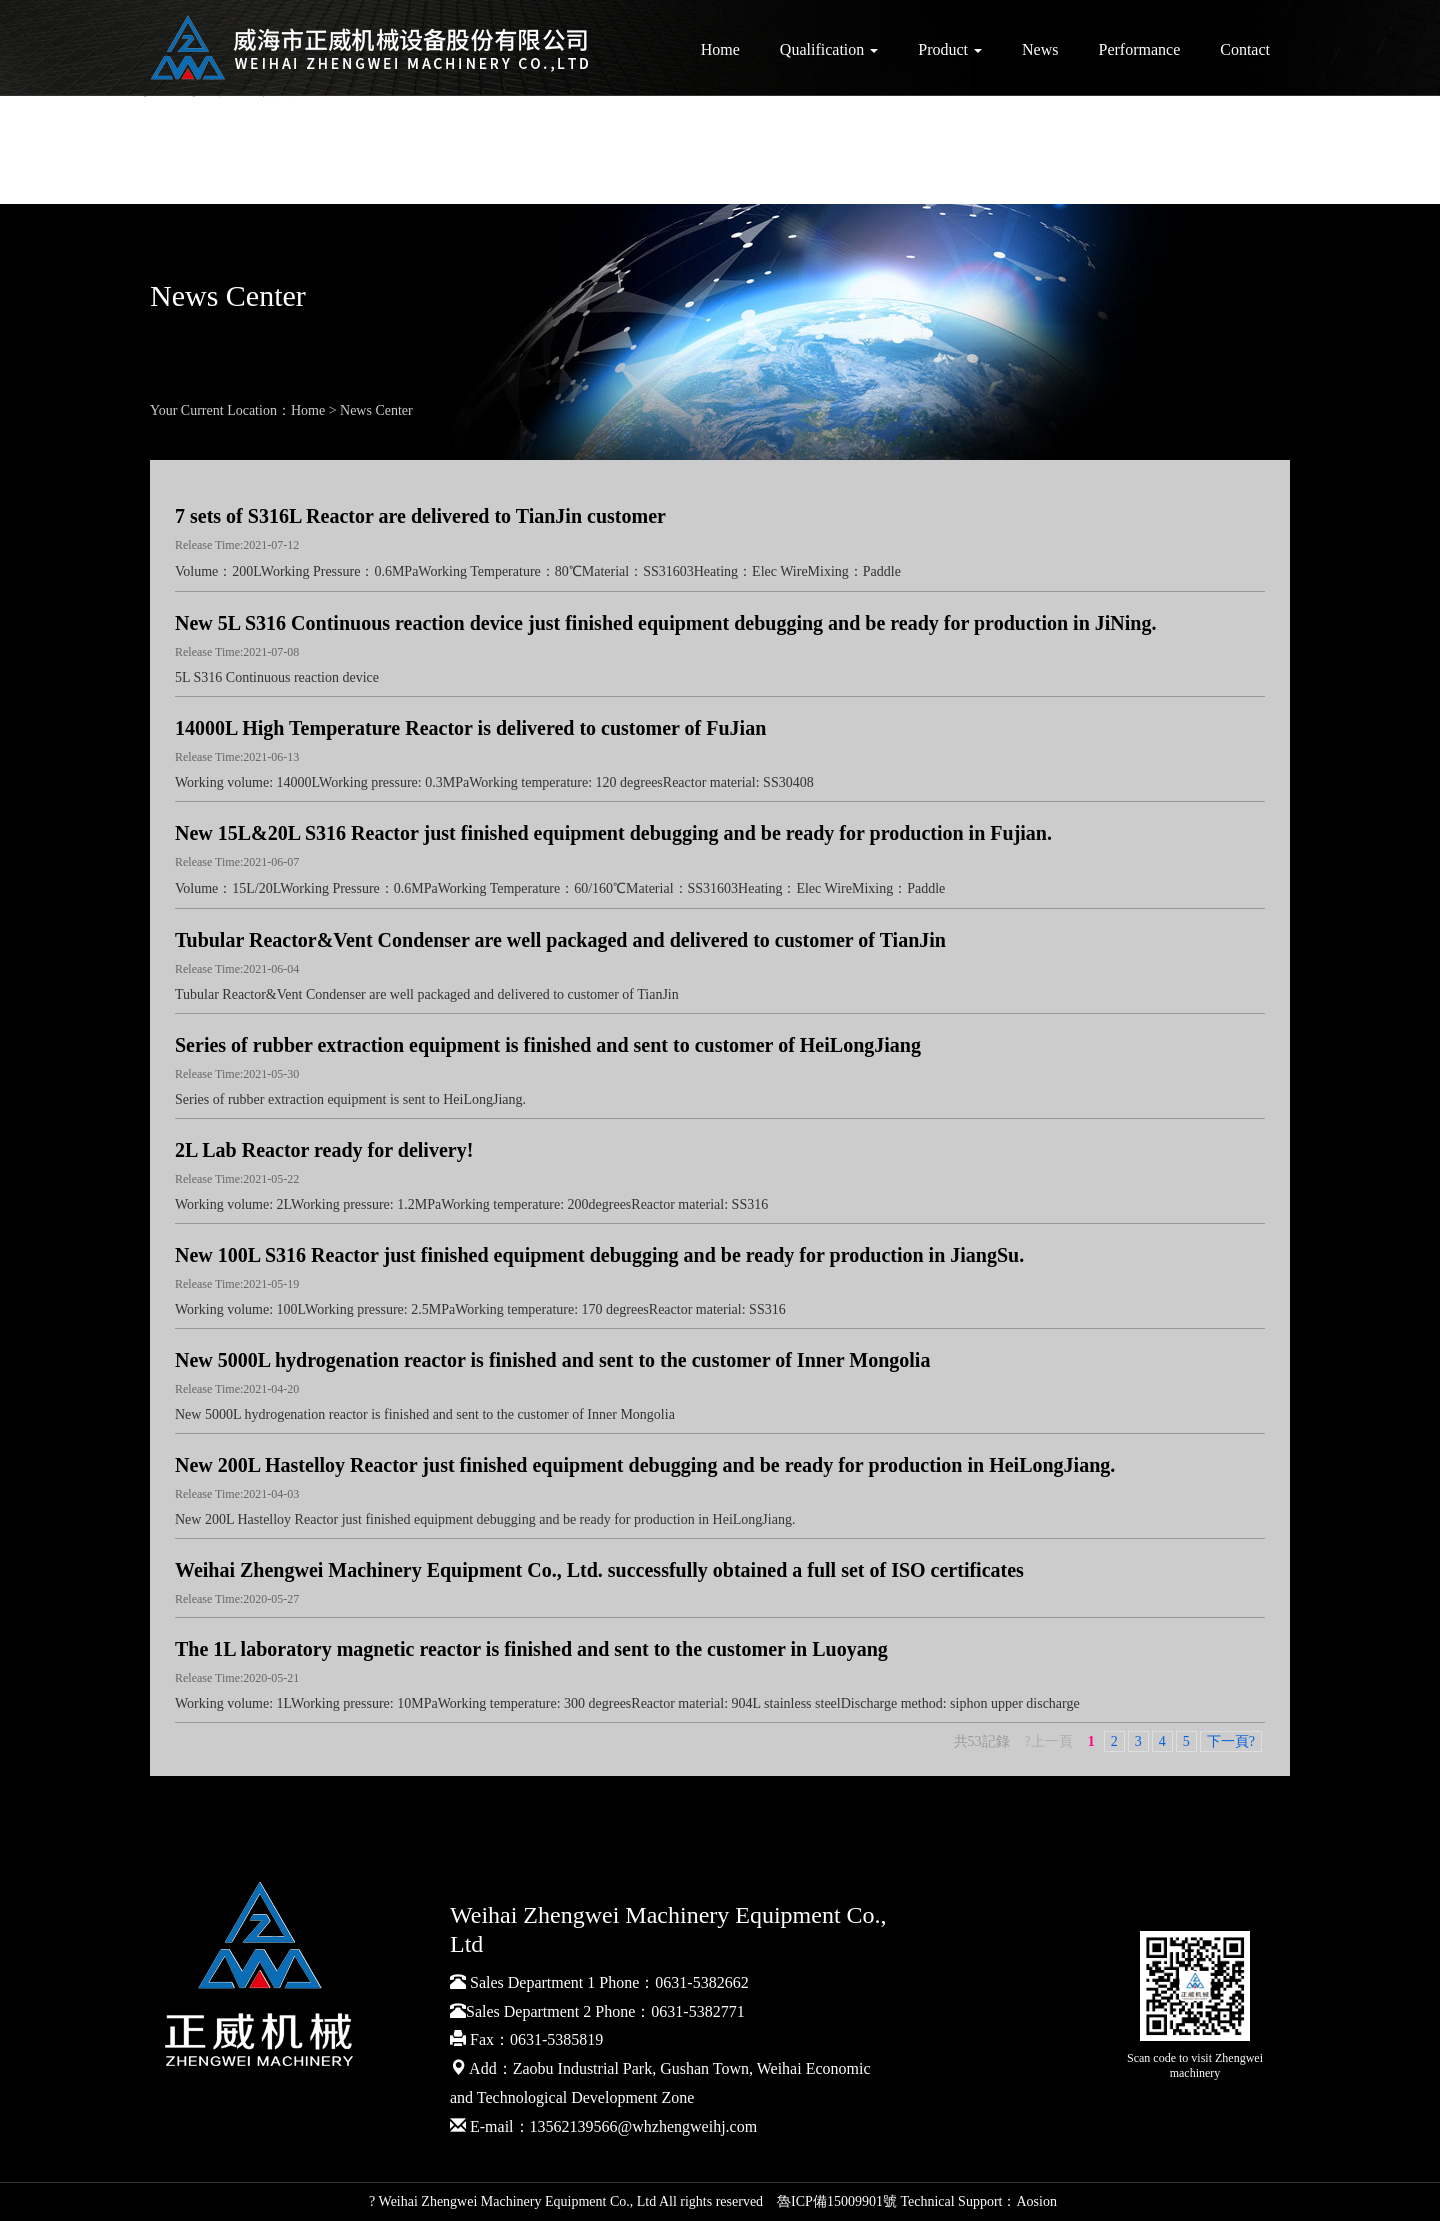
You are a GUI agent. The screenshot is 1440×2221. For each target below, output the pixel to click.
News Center (376, 410)
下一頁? (1231, 1741)
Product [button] (950, 49)
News (1040, 49)
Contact (1245, 49)
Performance (1140, 49)
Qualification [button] (829, 49)
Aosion (1036, 2201)
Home (720, 49)
